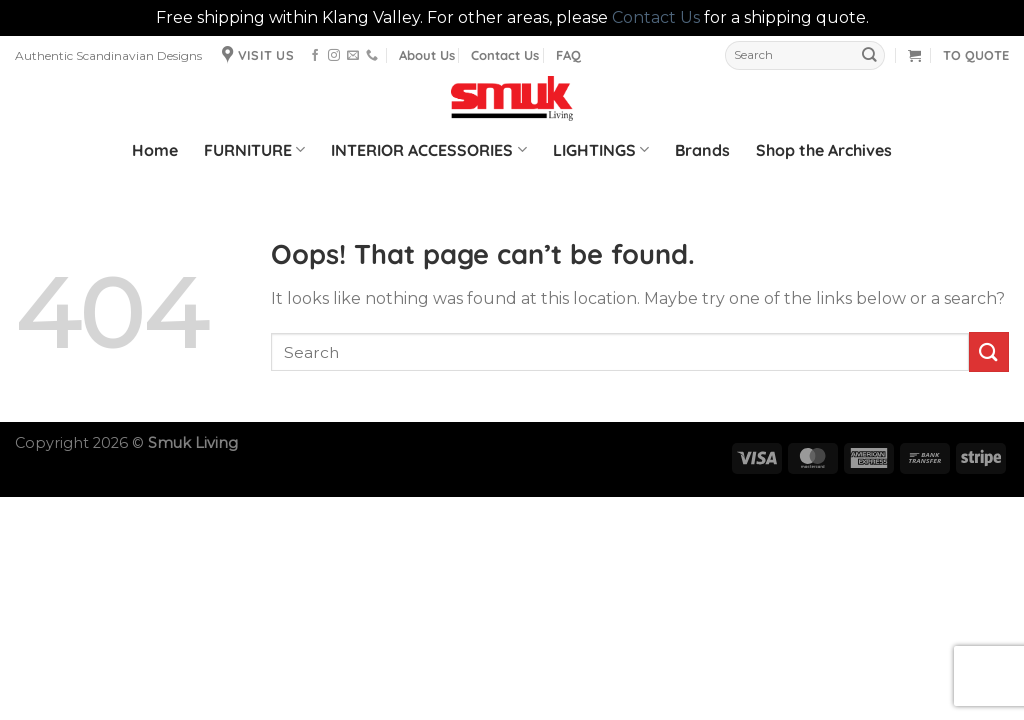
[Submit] (869, 55)
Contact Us (656, 17)
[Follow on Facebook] (315, 56)
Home (155, 150)
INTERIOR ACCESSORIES (428, 150)
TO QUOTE (976, 55)
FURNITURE (254, 150)
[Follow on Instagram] (334, 56)
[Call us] (372, 56)
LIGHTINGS (601, 150)
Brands (702, 150)
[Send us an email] (353, 56)
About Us (427, 55)
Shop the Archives (824, 150)
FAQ (568, 55)
